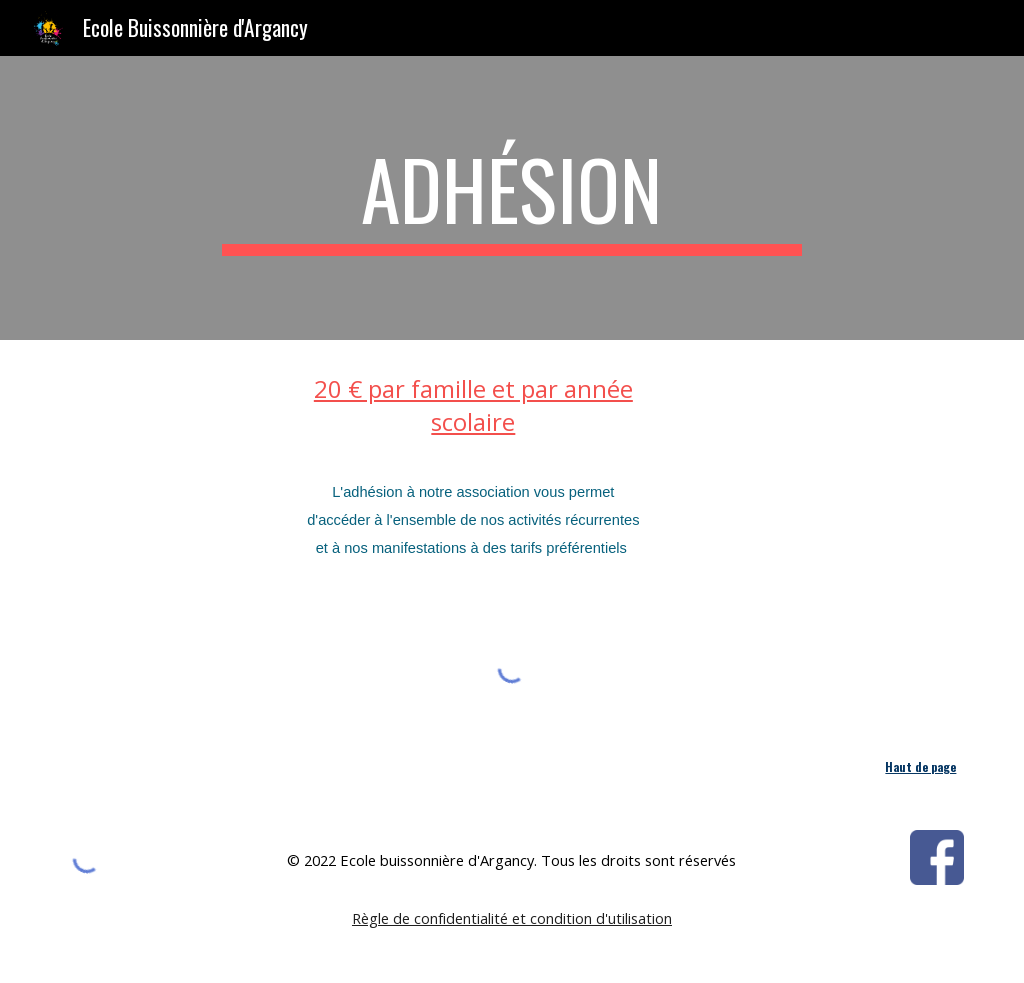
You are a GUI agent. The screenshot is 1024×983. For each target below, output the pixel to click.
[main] (511, 198)
